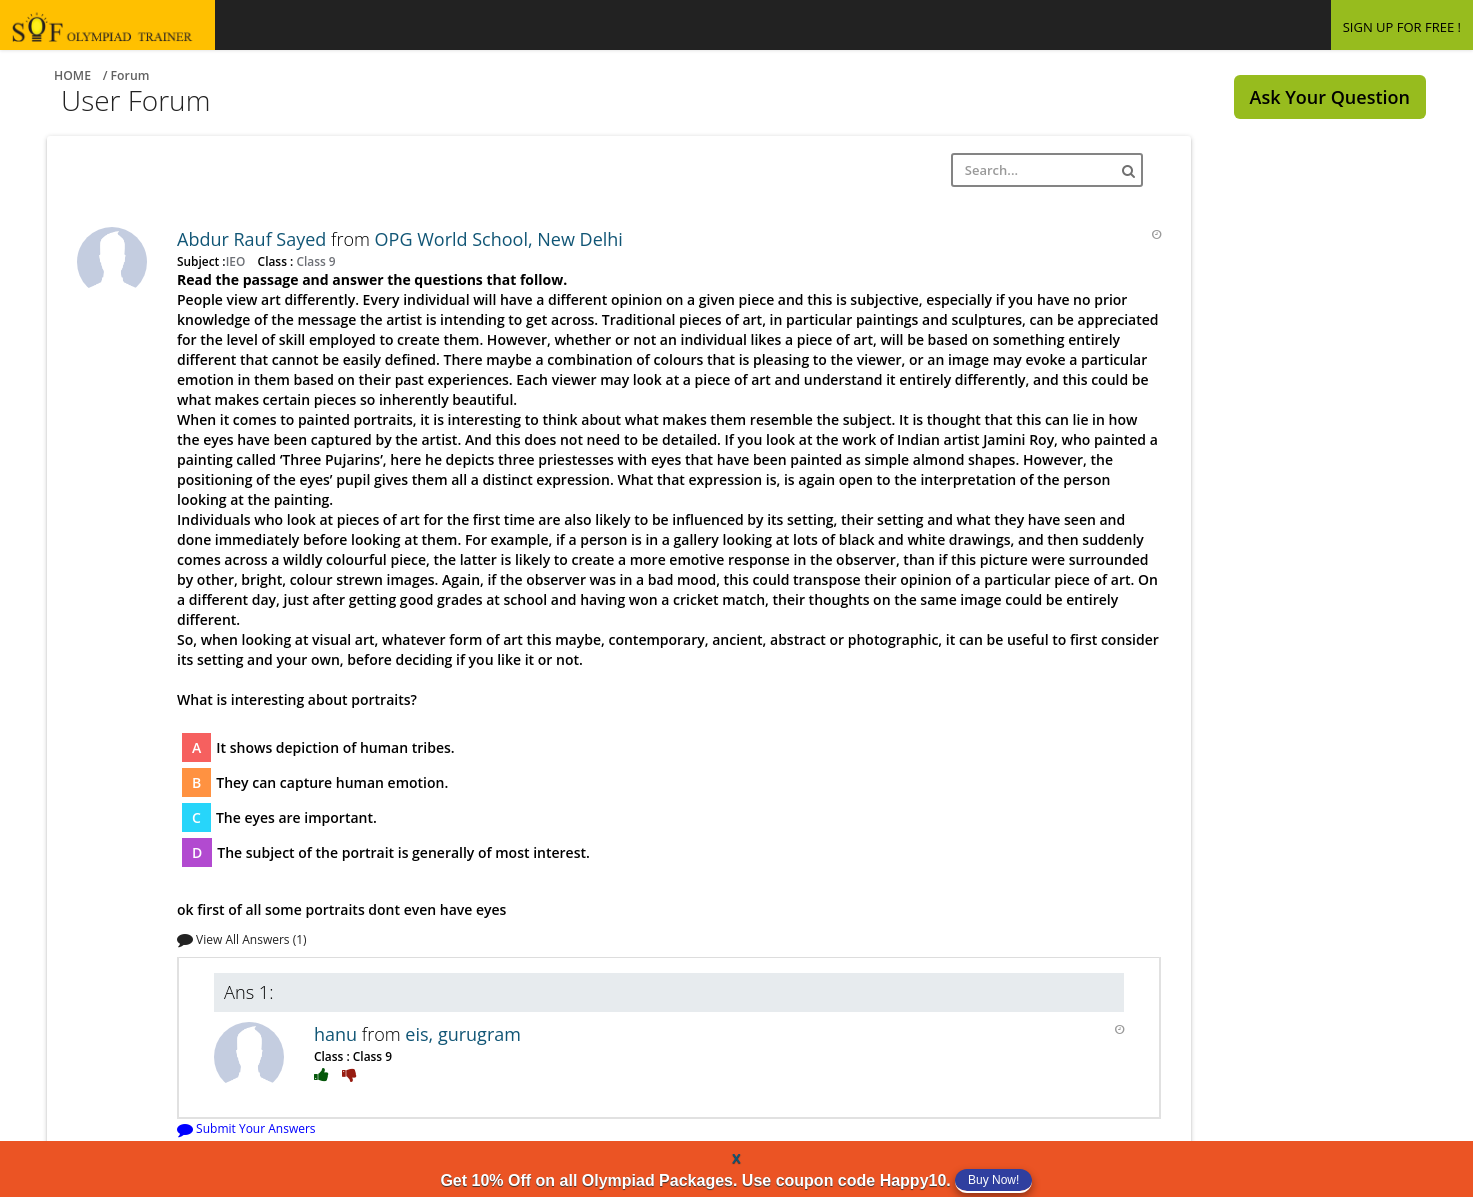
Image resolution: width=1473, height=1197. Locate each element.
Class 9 (314, 261)
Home (72, 75)
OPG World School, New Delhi (499, 239)
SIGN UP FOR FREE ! (1402, 27)
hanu (338, 1034)
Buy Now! (993, 1180)
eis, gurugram (463, 1034)
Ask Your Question (1330, 97)
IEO (237, 261)
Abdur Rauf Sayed (254, 239)
